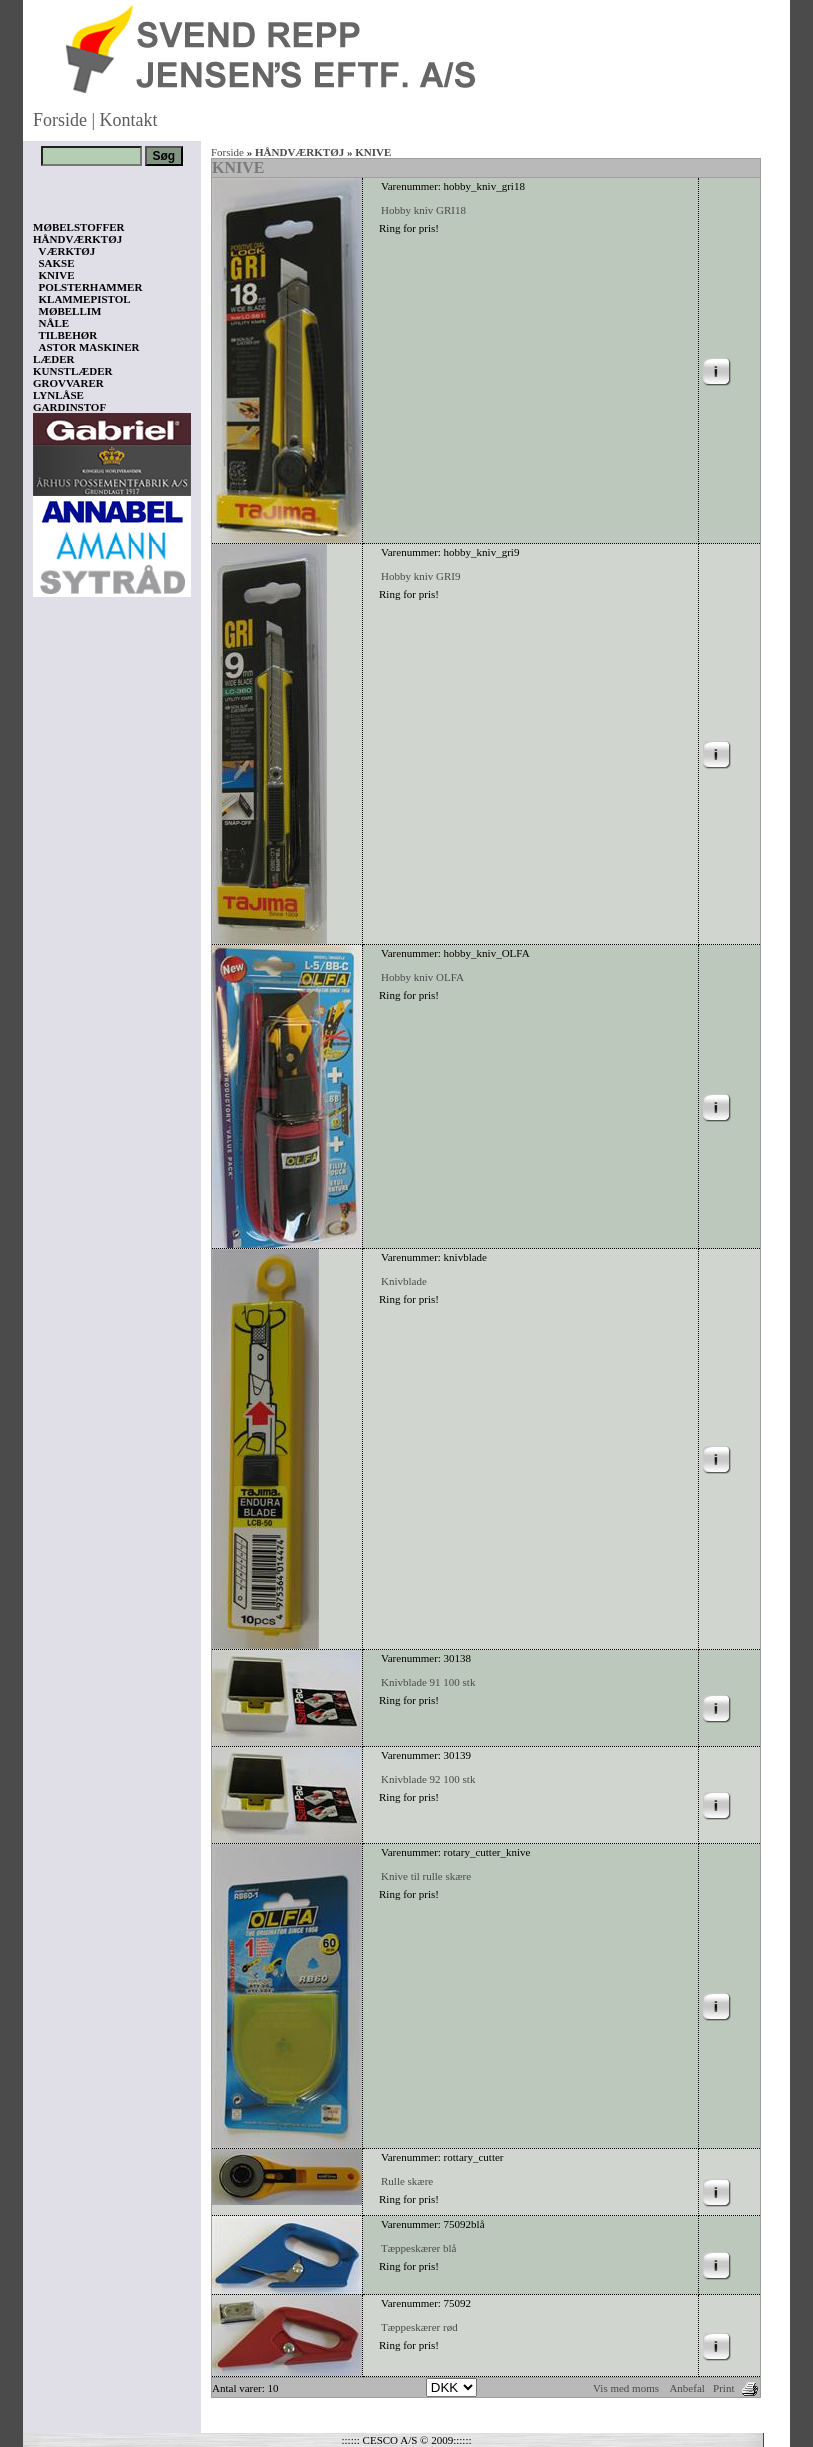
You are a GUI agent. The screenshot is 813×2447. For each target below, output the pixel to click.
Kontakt (129, 120)
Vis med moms (626, 2388)
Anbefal (686, 2388)
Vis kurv (60, 2328)
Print (723, 2388)
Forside (60, 120)
